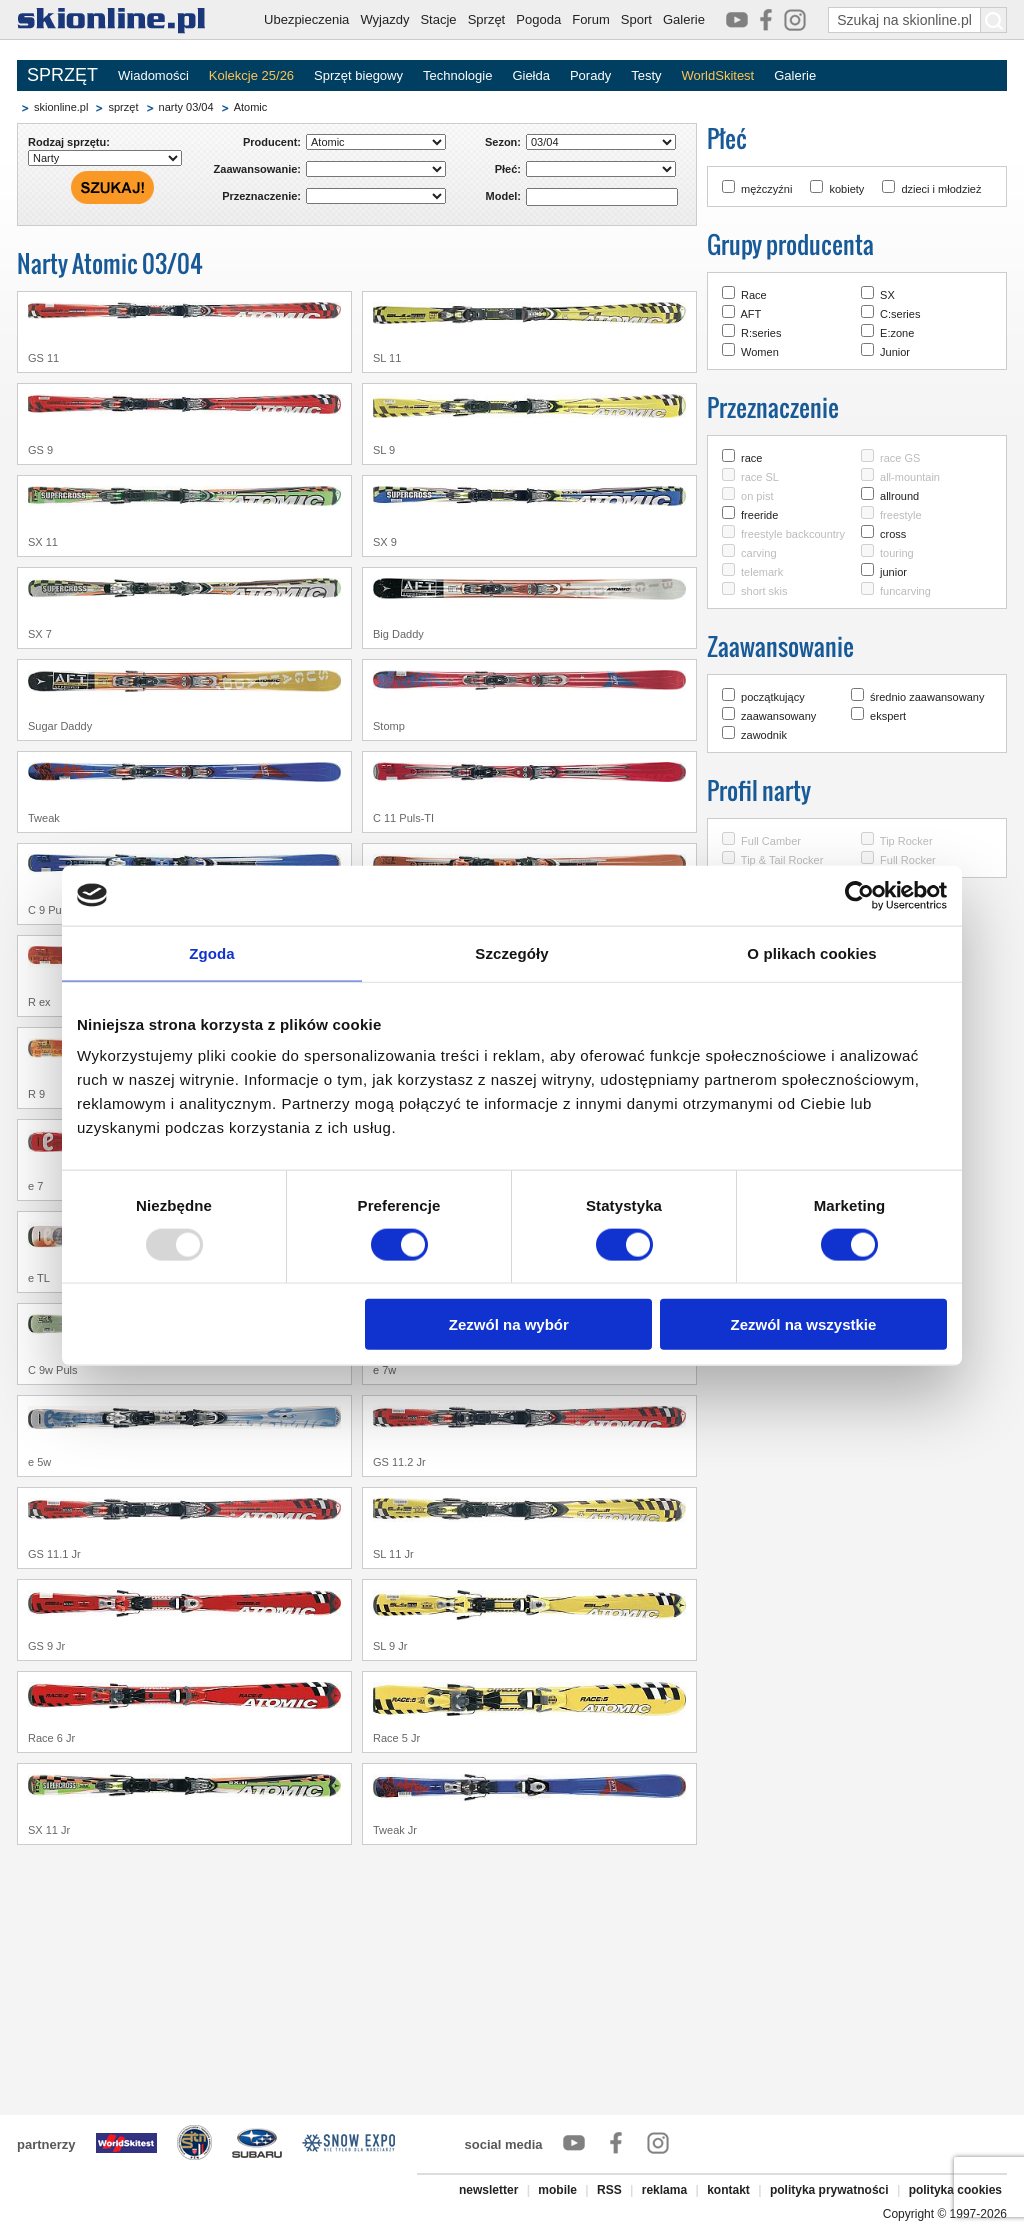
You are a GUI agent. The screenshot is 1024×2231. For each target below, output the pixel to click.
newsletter (488, 2190)
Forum (591, 19)
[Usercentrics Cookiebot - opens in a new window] (859, 895)
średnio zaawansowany (927, 697)
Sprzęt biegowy (358, 75)
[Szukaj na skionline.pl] (994, 20)
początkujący (773, 697)
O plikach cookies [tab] (811, 952)
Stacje (438, 19)
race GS (900, 458)
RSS (609, 2190)
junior (893, 572)
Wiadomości (153, 75)
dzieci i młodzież (941, 189)
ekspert (888, 716)
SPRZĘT (62, 75)
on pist (757, 496)
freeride (759, 515)
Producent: (272, 142)
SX (887, 295)
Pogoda (538, 19)
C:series (900, 314)
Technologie (457, 75)
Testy (646, 75)
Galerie (684, 19)
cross (893, 534)
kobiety (846, 189)
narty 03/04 (186, 107)
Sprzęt (487, 19)
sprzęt (123, 107)
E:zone (897, 333)
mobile (557, 2190)
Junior (895, 352)
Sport (636, 19)
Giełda (531, 75)
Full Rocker (908, 860)
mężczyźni (766, 189)
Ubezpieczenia (306, 19)
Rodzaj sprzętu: (69, 142)
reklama (664, 2190)
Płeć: (508, 169)
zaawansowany (778, 716)
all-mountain (910, 477)
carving (758, 553)
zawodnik (764, 735)
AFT (750, 314)
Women (760, 352)
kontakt (728, 2190)
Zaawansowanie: (257, 169)
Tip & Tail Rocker (782, 860)
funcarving (905, 591)
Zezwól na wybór (509, 1324)
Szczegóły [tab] (511, 952)
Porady (590, 75)
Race (754, 295)
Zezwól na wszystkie (804, 1324)
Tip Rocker (906, 841)
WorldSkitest (718, 75)
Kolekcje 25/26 (251, 75)
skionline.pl (61, 107)
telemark (762, 572)
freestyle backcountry (793, 534)
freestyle (901, 515)
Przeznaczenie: (261, 196)
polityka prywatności (829, 2190)
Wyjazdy (384, 19)
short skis (764, 591)
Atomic (251, 107)
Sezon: (503, 142)
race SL (760, 477)
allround (899, 496)
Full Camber (771, 841)
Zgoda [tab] (212, 952)
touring (897, 553)
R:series (761, 333)
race (751, 458)
